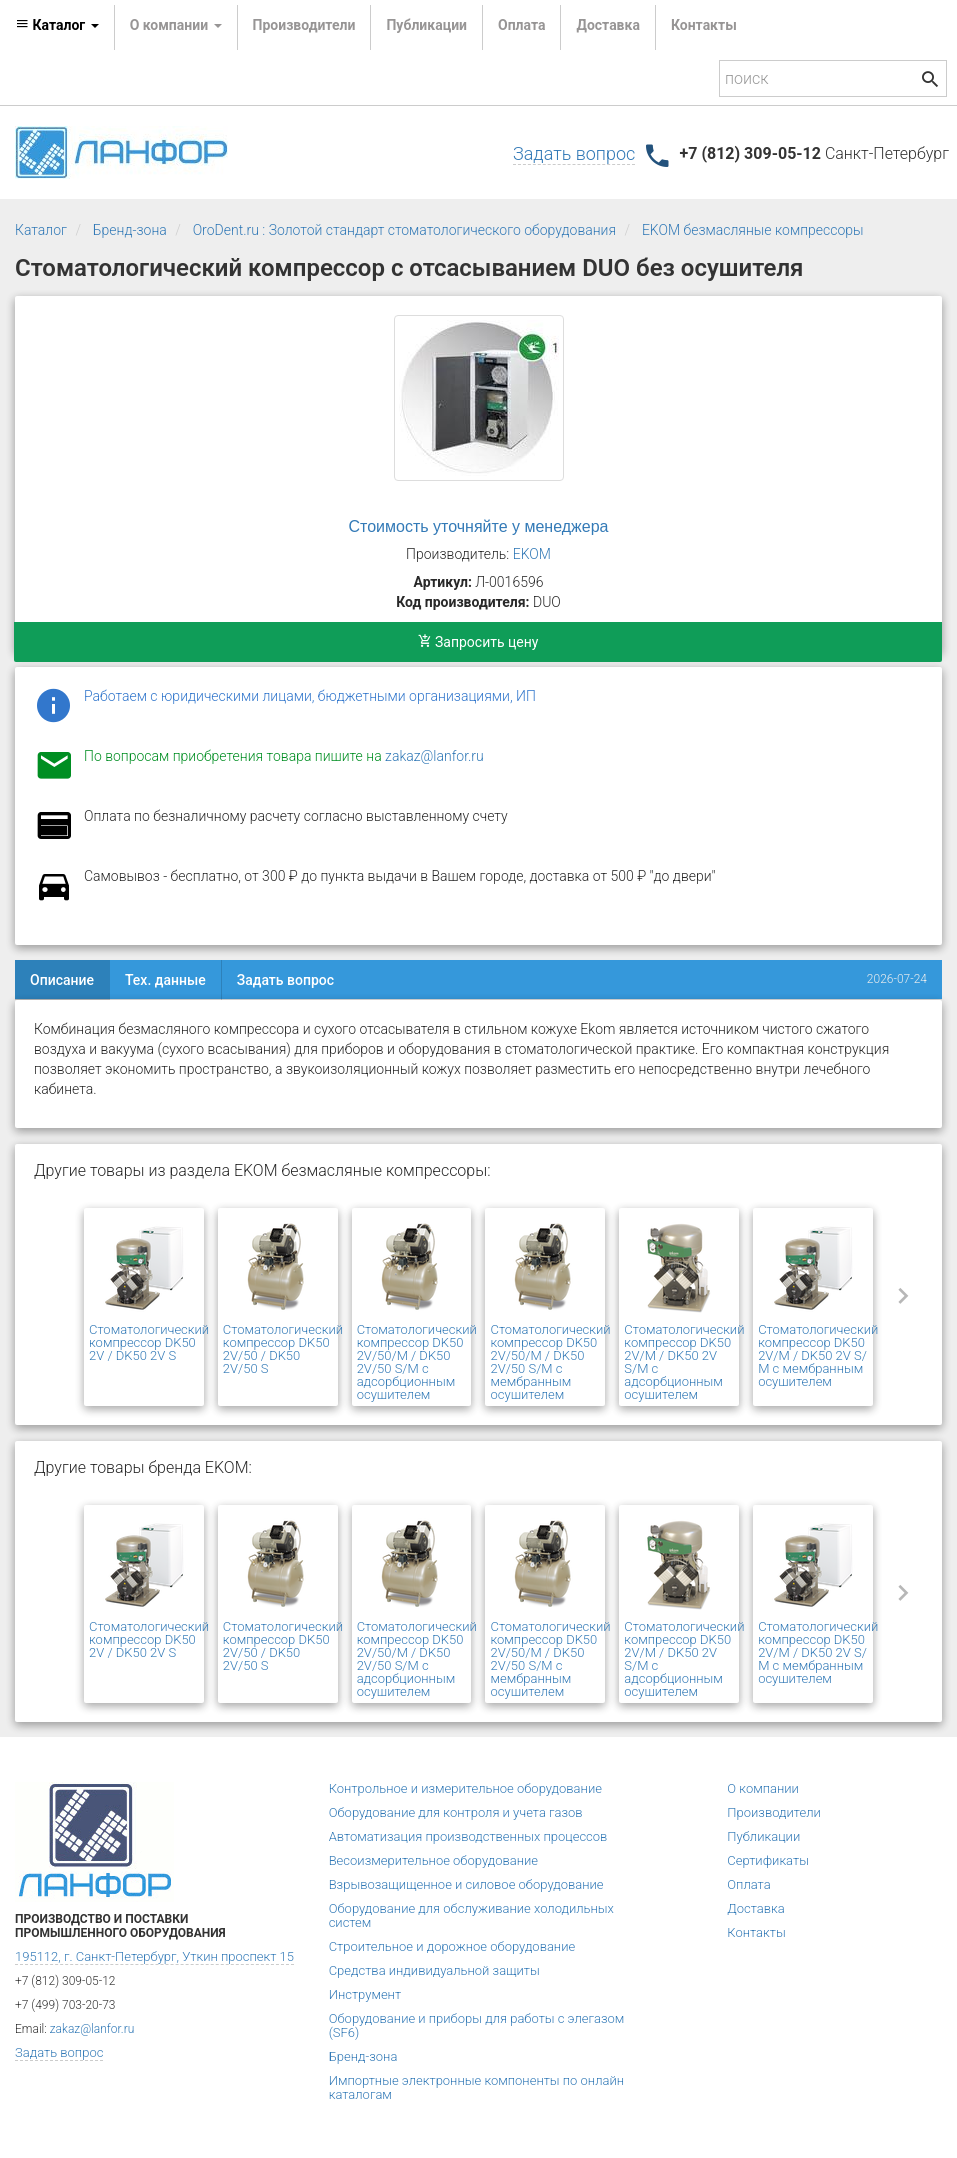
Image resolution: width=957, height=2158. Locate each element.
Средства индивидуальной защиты (434, 1970)
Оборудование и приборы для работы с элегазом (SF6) (477, 2025)
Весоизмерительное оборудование (433, 1860)
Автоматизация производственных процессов (468, 1836)
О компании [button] (176, 25)
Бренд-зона (130, 230)
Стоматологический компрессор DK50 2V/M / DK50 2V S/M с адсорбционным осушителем (684, 1362)
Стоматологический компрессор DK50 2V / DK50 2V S (149, 1342)
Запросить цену (478, 642)
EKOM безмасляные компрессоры (753, 230)
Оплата (521, 25)
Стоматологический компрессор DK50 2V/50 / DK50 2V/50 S (283, 1349)
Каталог (41, 230)
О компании (763, 1788)
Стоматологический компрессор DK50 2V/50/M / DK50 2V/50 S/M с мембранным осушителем (550, 1362)
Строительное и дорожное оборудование (452, 1946)
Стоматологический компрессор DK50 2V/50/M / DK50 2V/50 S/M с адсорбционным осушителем (417, 1362)
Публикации (426, 25)
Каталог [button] (57, 25)
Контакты (704, 25)
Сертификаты (768, 1860)
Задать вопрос (574, 153)
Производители (304, 25)
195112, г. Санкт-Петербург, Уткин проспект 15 (154, 1956)
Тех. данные (165, 980)
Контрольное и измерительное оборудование (465, 1788)
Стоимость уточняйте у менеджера (479, 526)
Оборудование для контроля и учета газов (456, 1812)
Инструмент (365, 1994)
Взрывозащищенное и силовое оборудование (466, 1884)
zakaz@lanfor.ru (434, 756)
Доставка (607, 25)
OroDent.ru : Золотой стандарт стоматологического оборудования (404, 230)
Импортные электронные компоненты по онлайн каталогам (476, 2087)
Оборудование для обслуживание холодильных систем (471, 1915)
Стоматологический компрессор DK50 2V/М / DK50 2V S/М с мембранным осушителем (818, 1355)
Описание (62, 980)
